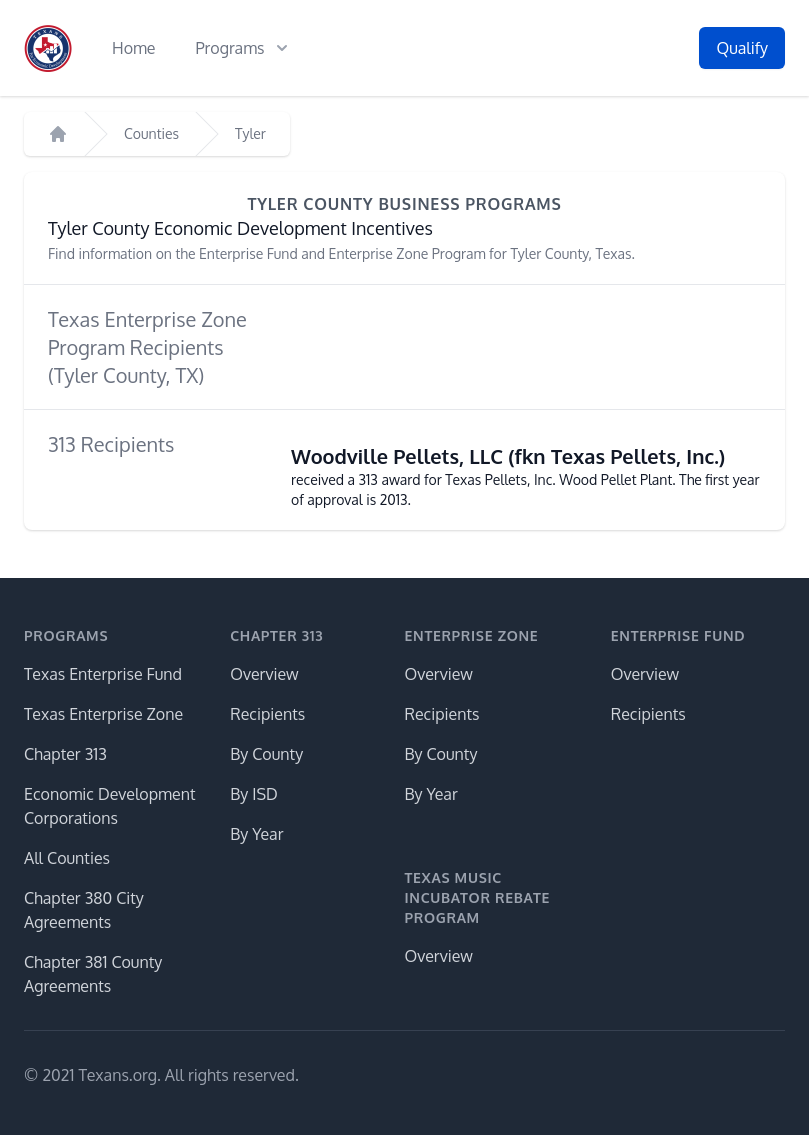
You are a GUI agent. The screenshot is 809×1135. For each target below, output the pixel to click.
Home (134, 48)
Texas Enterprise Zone (103, 714)
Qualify (742, 48)
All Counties (67, 858)
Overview (264, 674)
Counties (151, 133)
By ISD (254, 794)
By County (266, 754)
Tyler (250, 133)
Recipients (267, 714)
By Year (256, 834)
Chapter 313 (65, 754)
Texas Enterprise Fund (103, 674)
